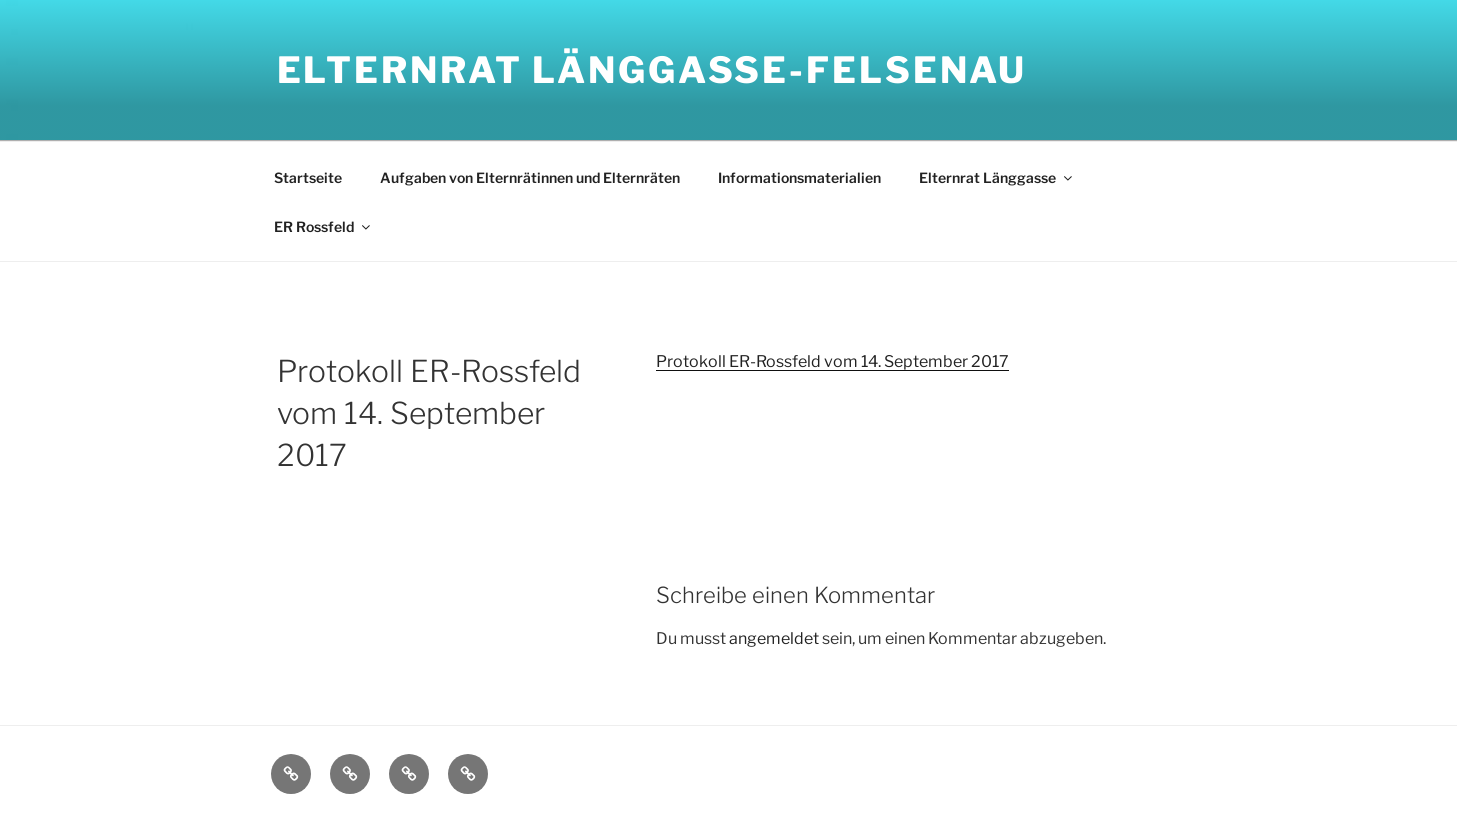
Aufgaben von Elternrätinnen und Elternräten (530, 177)
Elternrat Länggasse (997, 177)
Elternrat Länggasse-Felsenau (652, 70)
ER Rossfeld (323, 226)
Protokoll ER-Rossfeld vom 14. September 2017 (832, 361)
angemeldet (774, 638)
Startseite (308, 177)
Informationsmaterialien (799, 177)
